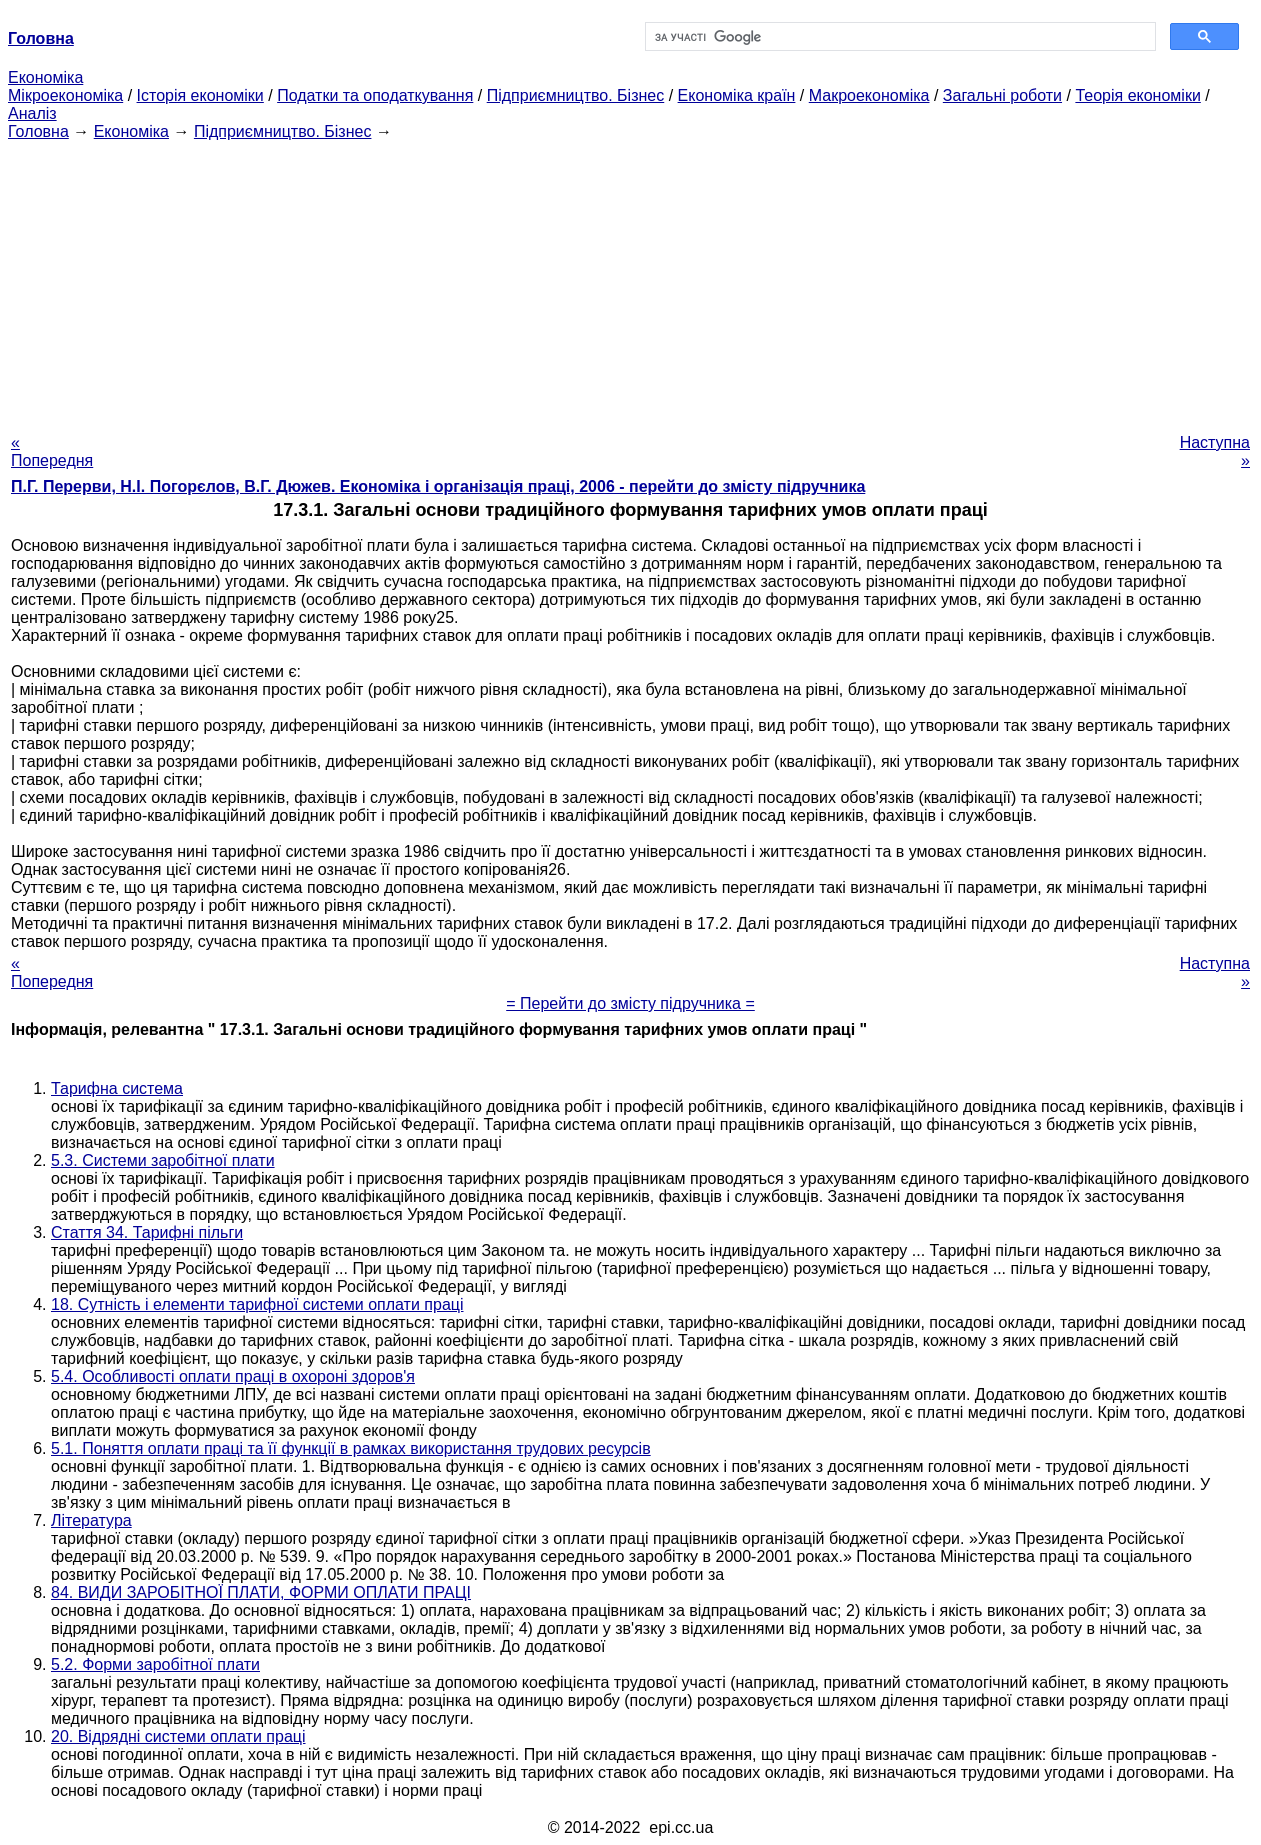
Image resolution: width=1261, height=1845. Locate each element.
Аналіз (32, 113)
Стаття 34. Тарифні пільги (147, 1232)
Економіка (45, 77)
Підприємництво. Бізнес (576, 95)
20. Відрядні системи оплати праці (178, 1736)
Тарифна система (117, 1088)
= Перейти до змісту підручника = (630, 1003)
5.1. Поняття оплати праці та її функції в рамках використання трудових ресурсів (351, 1448)
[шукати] (899, 37)
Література (91, 1520)
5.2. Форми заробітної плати (155, 1664)
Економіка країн (737, 95)
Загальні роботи (1002, 95)
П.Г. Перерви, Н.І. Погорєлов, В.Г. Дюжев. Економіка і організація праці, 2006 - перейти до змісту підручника (438, 486)
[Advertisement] (631, 281)
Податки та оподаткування (375, 95)
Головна (38, 131)
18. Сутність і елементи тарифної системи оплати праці (257, 1304)
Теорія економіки (1137, 95)
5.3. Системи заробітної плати (163, 1160)
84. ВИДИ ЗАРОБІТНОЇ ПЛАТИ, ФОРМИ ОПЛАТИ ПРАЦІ (261, 1592)
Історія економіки (200, 95)
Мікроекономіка (65, 95)
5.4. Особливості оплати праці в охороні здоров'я (233, 1376)
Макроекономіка (869, 95)
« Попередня (52, 451)
